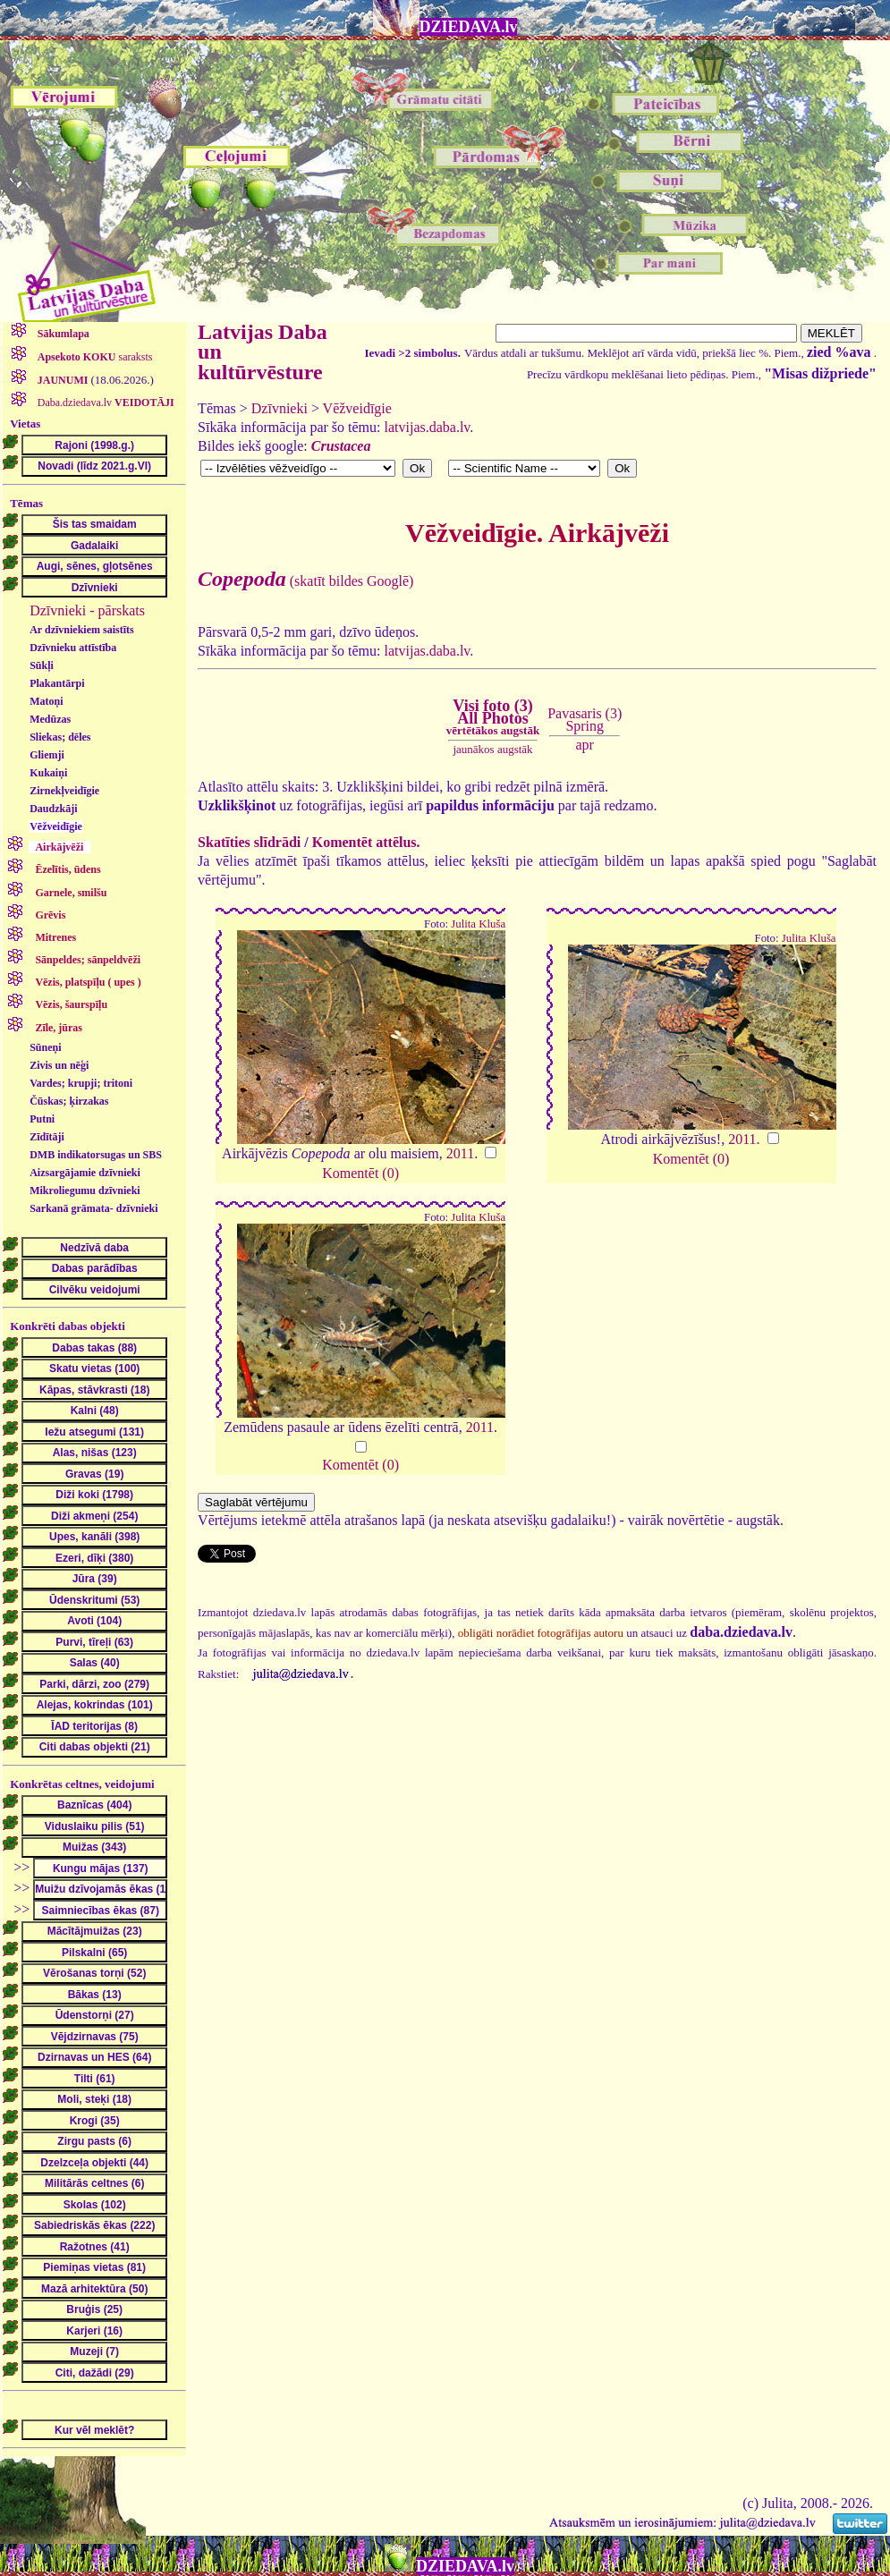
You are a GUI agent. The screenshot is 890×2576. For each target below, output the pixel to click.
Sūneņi (45, 1047)
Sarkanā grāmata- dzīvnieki (93, 1208)
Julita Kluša (478, 924)
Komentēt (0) (360, 1173)
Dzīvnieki (279, 408)
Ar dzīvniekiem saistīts (81, 629)
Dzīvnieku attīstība (73, 647)
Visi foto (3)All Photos (492, 717)
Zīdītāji (47, 1137)
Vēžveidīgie (56, 826)
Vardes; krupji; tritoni (81, 1083)
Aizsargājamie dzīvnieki (85, 1172)
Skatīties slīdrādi (249, 842)
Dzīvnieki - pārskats (87, 610)
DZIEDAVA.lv (469, 27)
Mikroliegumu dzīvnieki (85, 1190)
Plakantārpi (57, 683)
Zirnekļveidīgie (64, 790)
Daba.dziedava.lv (104, 402)
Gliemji (47, 755)
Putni (42, 1119)
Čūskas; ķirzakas (69, 1101)
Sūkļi (42, 665)
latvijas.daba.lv (427, 427)
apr (585, 744)
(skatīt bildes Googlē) (305, 581)
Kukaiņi (48, 773)
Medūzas (50, 719)
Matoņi (46, 701)
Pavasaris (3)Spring (584, 719)
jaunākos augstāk (492, 749)
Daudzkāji (53, 808)
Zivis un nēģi (59, 1065)
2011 (460, 1153)
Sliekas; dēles (60, 737)
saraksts (94, 357)
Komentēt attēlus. (366, 842)
